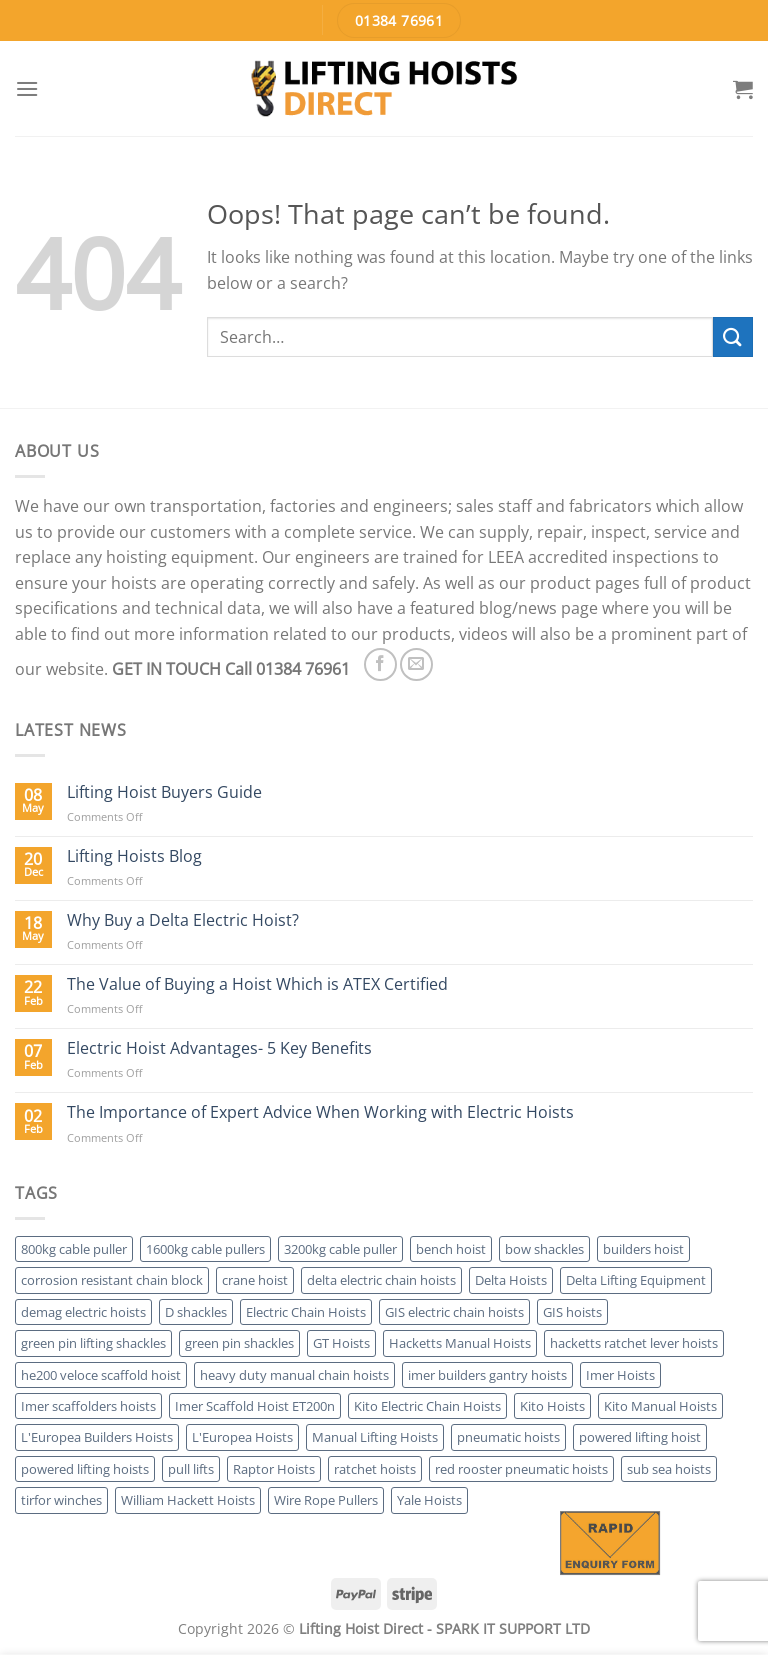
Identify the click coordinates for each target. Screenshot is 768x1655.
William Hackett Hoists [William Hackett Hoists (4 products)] (188, 1500)
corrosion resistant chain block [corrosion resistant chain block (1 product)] (112, 1280)
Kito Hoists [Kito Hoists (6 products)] (552, 1406)
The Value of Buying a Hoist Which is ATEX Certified (257, 984)
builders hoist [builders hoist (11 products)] (643, 1249)
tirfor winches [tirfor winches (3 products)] (61, 1500)
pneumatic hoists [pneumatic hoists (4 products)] (508, 1437)
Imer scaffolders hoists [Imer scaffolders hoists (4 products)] (88, 1406)
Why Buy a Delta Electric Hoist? (183, 920)
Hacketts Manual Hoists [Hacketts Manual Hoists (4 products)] (460, 1343)
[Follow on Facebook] (380, 664)
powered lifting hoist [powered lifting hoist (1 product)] (640, 1437)
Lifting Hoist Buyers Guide (164, 792)
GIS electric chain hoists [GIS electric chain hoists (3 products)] (454, 1312)
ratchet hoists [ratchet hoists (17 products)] (375, 1469)
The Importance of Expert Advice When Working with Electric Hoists (320, 1112)
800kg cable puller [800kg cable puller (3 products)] (74, 1249)
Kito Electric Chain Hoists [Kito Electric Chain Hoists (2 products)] (427, 1406)
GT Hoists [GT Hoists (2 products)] (341, 1343)
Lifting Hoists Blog (134, 856)
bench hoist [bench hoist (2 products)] (451, 1249)
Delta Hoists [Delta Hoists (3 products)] (511, 1280)
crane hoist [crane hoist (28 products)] (255, 1280)
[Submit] (733, 336)
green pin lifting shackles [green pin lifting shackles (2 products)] (93, 1343)
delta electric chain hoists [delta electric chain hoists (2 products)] (381, 1280)
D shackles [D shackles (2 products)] (196, 1312)
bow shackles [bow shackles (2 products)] (544, 1249)
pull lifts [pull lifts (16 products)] (191, 1469)
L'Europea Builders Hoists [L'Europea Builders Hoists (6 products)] (97, 1437)
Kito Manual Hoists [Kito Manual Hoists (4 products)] (660, 1406)
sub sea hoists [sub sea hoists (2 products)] (669, 1469)
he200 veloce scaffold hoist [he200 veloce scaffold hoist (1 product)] (101, 1375)
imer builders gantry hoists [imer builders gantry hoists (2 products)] (487, 1375)
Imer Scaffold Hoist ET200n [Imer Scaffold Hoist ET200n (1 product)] (255, 1406)
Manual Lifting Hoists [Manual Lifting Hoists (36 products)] (375, 1437)
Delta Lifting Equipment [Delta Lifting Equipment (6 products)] (636, 1280)
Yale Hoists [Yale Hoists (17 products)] (429, 1500)
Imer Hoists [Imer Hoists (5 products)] (620, 1375)
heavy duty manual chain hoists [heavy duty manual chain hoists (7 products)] (294, 1375)
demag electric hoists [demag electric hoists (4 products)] (83, 1312)
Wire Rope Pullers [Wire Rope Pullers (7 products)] (326, 1500)
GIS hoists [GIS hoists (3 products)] (572, 1312)
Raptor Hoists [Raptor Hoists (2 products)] (274, 1469)
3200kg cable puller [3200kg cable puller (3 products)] (340, 1249)
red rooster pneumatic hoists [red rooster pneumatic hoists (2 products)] (521, 1469)
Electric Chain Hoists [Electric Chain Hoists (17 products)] (306, 1312)
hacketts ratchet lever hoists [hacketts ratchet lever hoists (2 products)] (634, 1343)
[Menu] (27, 88)
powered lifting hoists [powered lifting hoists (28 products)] (85, 1469)
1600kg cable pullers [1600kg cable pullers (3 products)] (205, 1249)
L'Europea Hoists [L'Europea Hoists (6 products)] (242, 1437)
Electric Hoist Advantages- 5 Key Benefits (219, 1048)
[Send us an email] (416, 664)
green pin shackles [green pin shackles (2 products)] (239, 1343)
